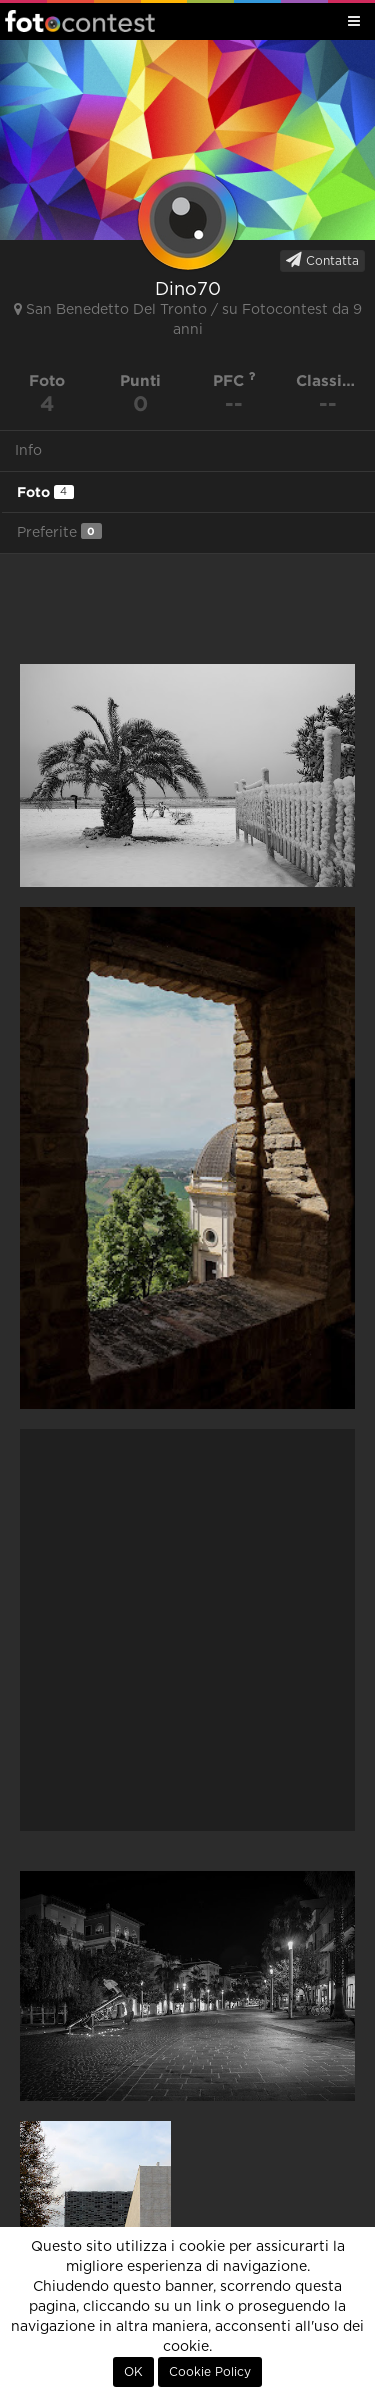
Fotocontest (80, 21)
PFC (234, 380)
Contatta (322, 260)
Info (28, 451)
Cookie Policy (210, 2372)
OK (133, 2372)
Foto (45, 492)
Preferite (59, 531)
